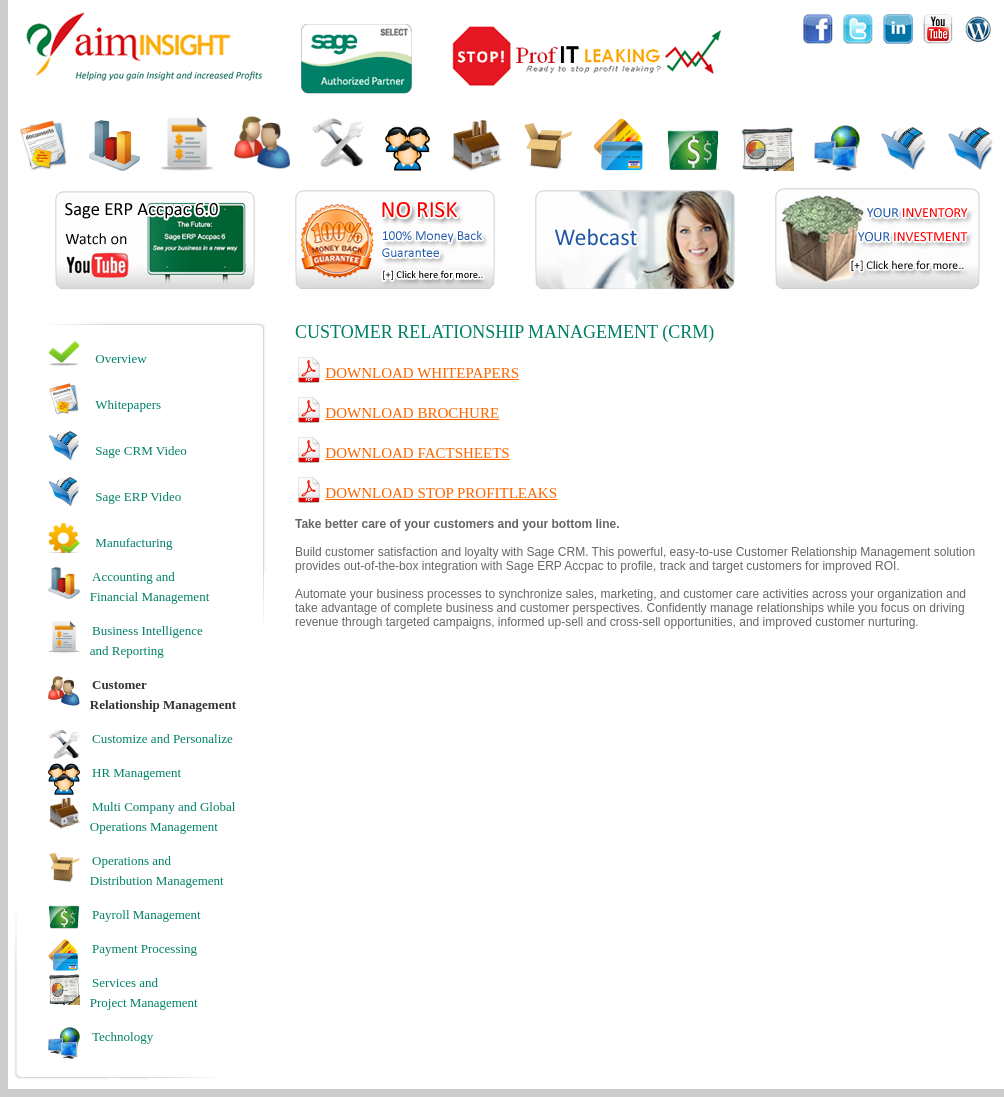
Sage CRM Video (140, 450)
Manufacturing (133, 542)
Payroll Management (146, 914)
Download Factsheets (417, 453)
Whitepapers (128, 404)
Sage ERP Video (138, 496)
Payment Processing (144, 948)
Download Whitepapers (422, 373)
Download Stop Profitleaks (441, 493)
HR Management (136, 772)
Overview (120, 358)
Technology (122, 1036)
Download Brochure (412, 413)
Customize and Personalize (162, 738)
